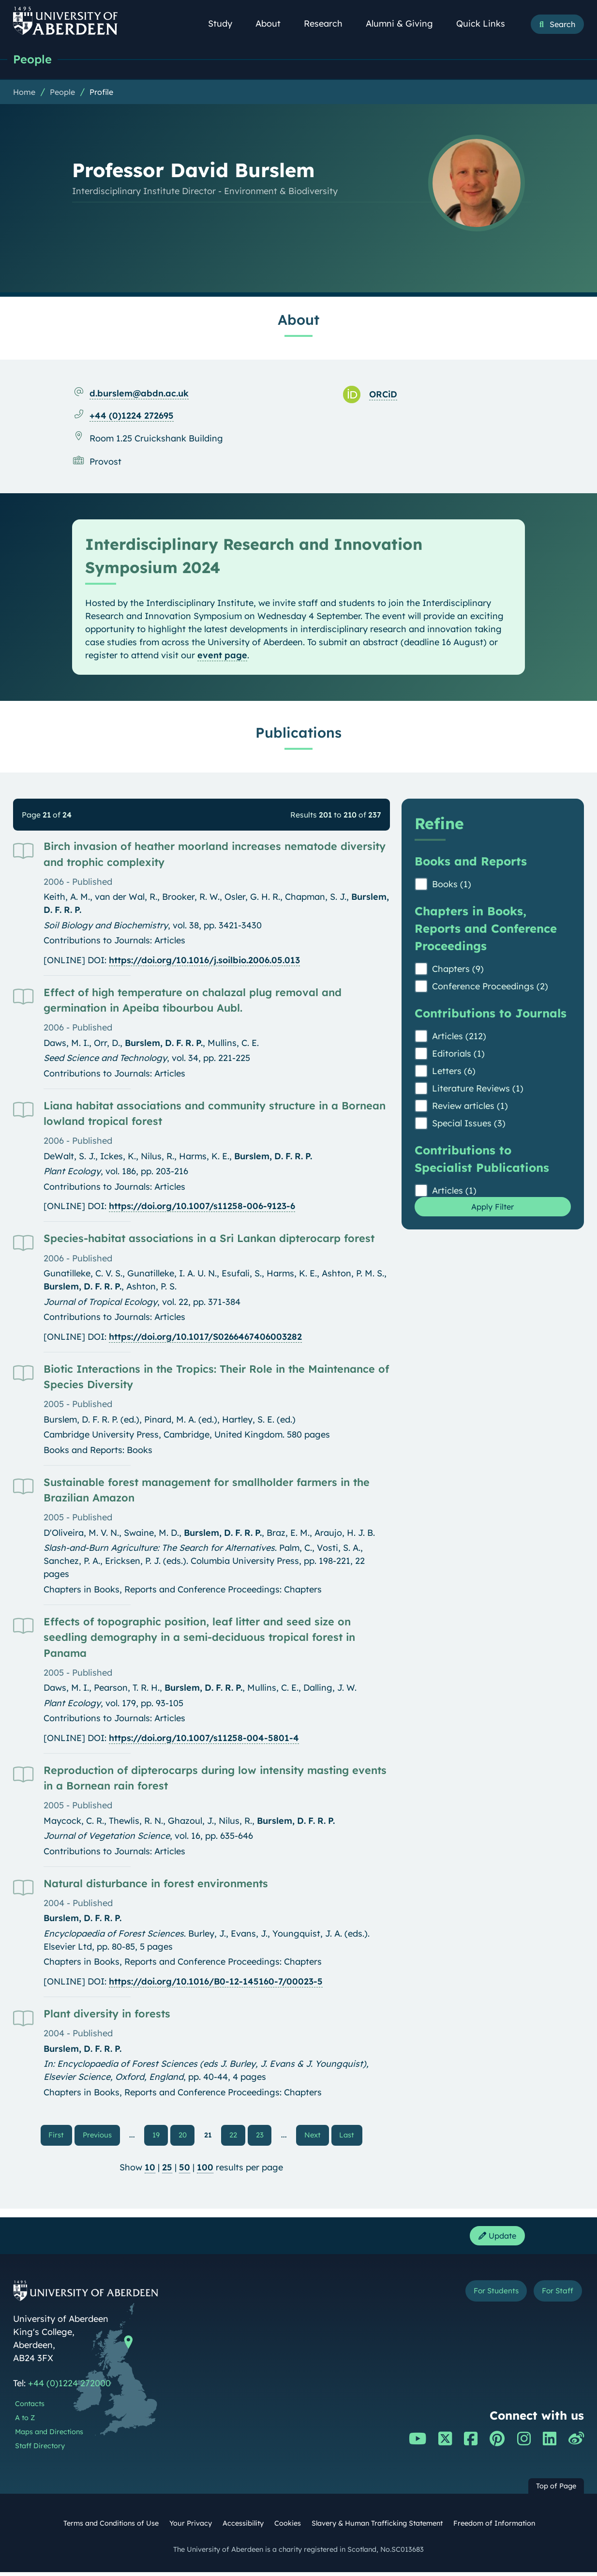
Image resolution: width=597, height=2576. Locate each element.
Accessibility (243, 2527)
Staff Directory (40, 2449)
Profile (101, 92)
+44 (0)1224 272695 (132, 416)
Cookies (287, 2527)
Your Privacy (190, 2527)
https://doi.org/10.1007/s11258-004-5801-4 (204, 1738)
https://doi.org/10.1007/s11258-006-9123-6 (202, 1206)
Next (315, 2135)
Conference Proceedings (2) (490, 986)
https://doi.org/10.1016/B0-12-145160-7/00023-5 (216, 1981)
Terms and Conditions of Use (111, 2527)
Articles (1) (454, 1191)
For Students (482, 2296)
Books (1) (451, 884)
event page (222, 655)
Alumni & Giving (405, 23)
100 (205, 2169)
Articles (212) (459, 1036)
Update (494, 2238)
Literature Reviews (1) (477, 1088)
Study (225, 23)
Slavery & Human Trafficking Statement (377, 2527)
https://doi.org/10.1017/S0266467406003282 (205, 1337)
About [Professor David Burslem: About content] (298, 320)
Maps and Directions (49, 2435)
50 (184, 2169)
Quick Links (486, 23)
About (273, 23)
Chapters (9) (458, 969)
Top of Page (556, 2490)
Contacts (30, 2408)
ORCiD (383, 394)
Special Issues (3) (469, 1123)
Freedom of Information (494, 2527)
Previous (102, 2135)
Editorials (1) (458, 1054)
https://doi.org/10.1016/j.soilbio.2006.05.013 (204, 960)
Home (24, 92)
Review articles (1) (470, 1106)
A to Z (25, 2421)
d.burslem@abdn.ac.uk (139, 393)
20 (183, 2136)
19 (157, 2136)
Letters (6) (454, 1071)
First (62, 2135)
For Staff (553, 2296)
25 (167, 2169)
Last (348, 2135)
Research (328, 23)
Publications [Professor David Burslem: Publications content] (298, 733)
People (33, 59)
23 (260, 2136)
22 (234, 2136)
